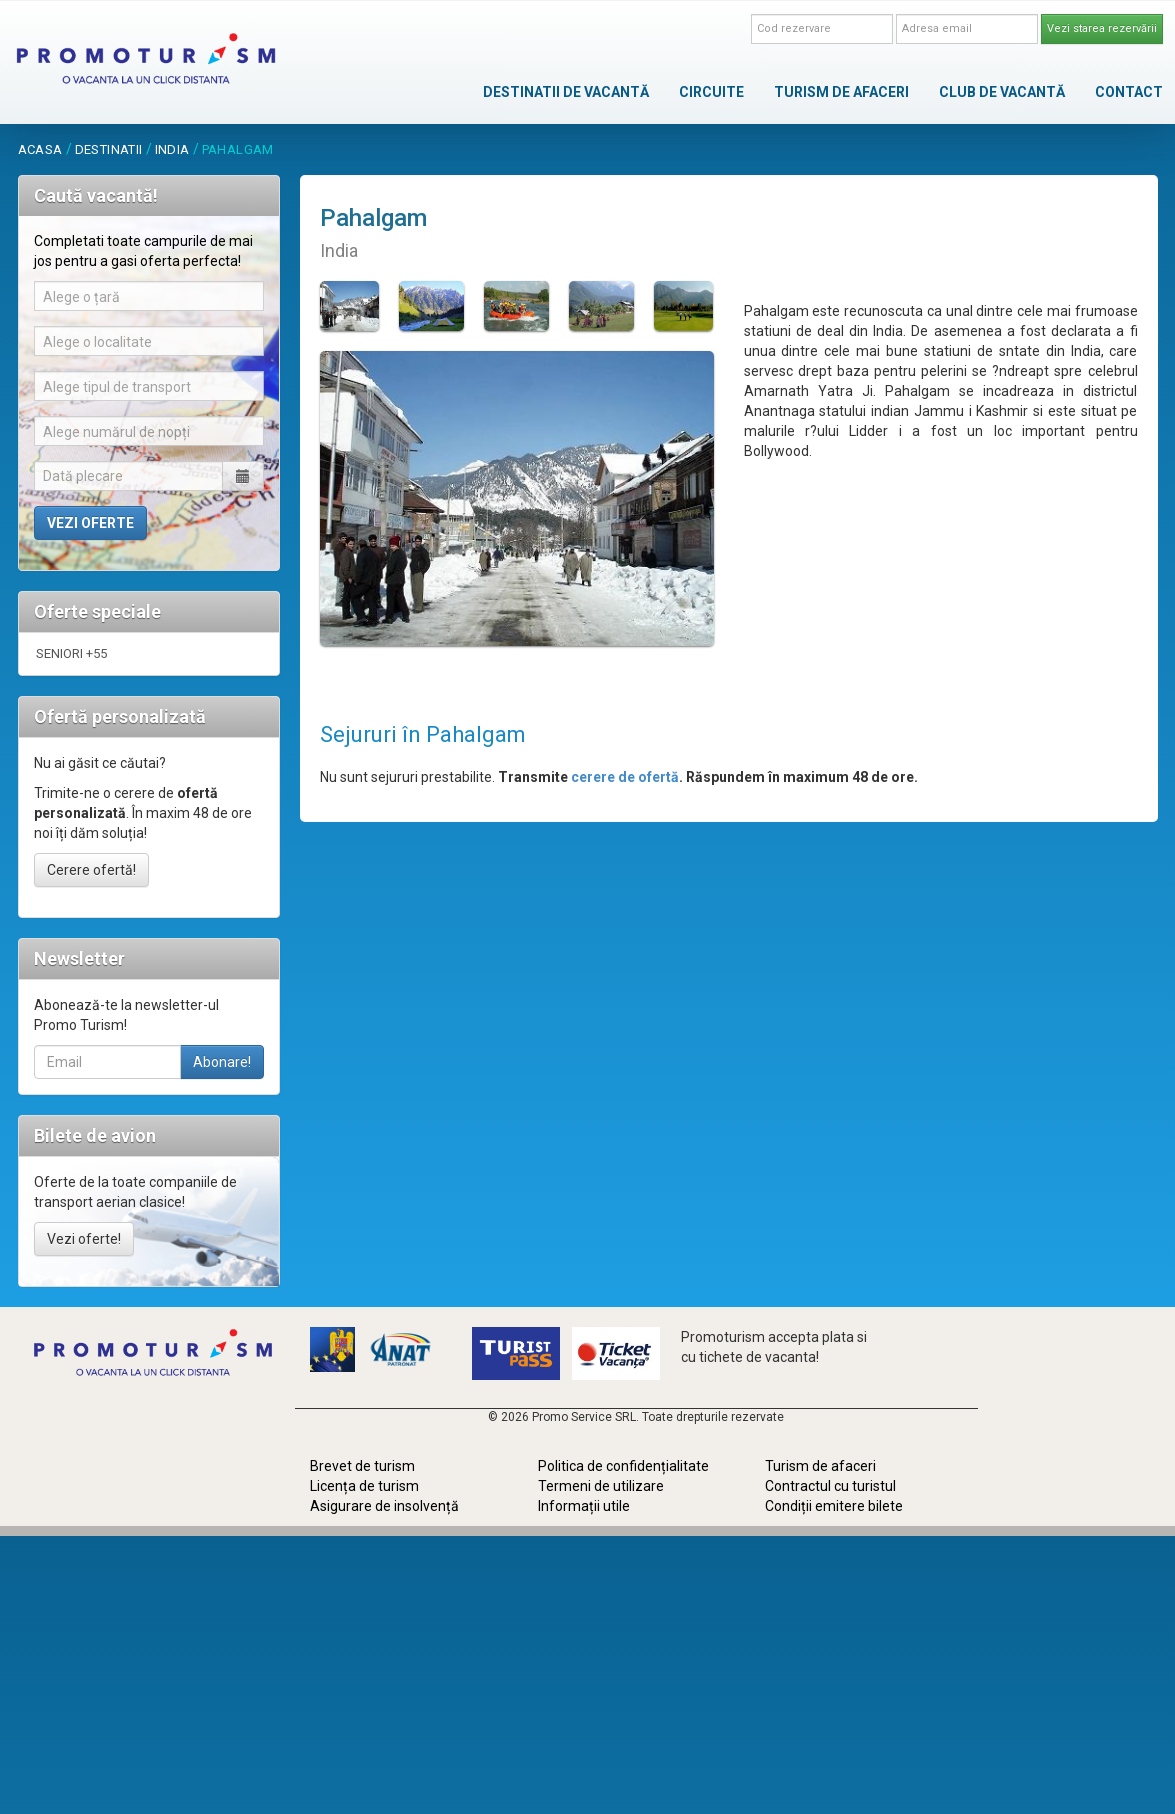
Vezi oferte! (84, 1239)
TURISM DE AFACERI (841, 92)
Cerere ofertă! (91, 870)
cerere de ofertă (625, 777)
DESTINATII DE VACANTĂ (566, 92)
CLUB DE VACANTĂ (1002, 92)
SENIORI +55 (71, 653)
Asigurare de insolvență (384, 1506)
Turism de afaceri (820, 1466)
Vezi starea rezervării (1102, 28)
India (172, 149)
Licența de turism (364, 1486)
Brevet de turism (362, 1466)
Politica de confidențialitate (623, 1466)
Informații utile (584, 1506)
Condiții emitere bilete (834, 1506)
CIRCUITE (711, 92)
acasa (40, 149)
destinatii (109, 149)
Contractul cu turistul (830, 1486)
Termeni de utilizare (601, 1486)
